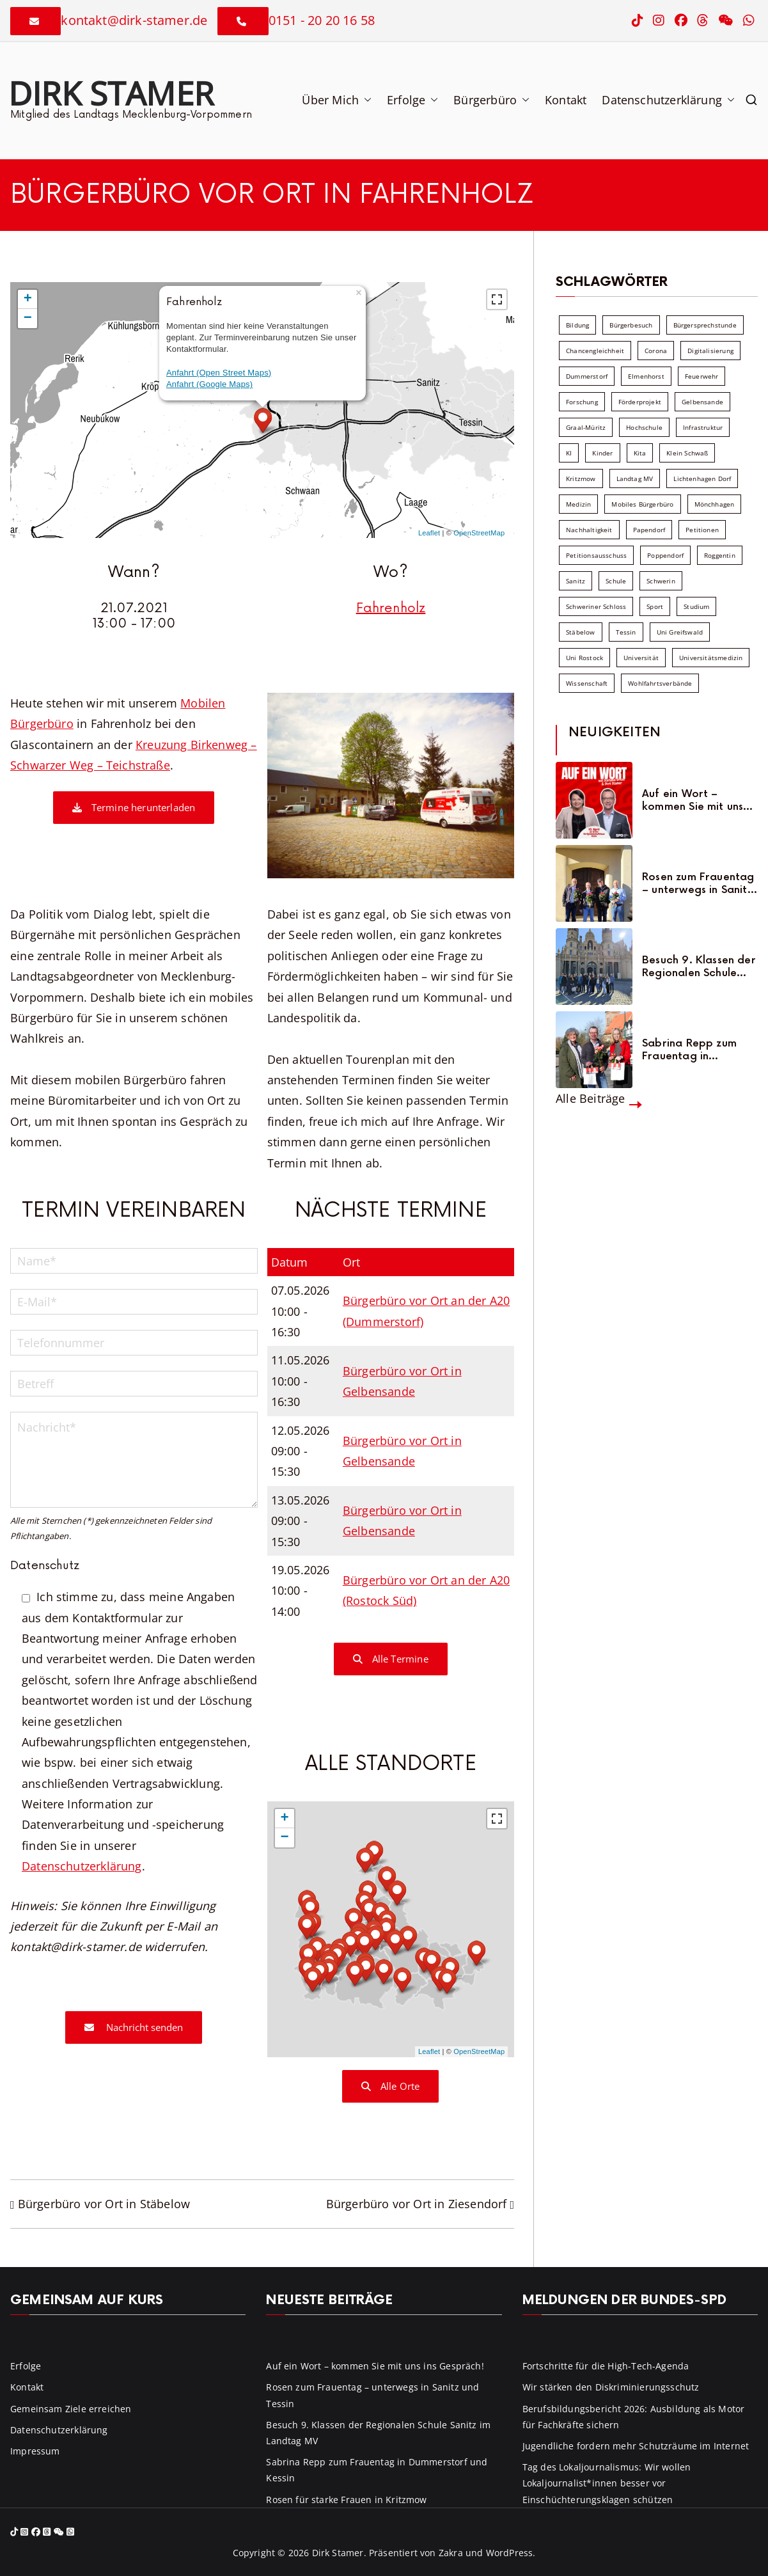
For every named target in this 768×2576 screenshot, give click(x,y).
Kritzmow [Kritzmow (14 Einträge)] (580, 478)
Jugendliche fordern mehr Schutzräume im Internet (635, 2446)
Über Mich (337, 100)
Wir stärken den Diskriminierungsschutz (611, 2387)
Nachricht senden (133, 2027)
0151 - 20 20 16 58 (322, 20)
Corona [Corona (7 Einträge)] (656, 350)
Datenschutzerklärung (668, 100)
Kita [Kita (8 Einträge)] (640, 452)
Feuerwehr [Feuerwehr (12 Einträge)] (702, 376)
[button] (365, 100)
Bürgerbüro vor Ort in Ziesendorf (416, 2203)
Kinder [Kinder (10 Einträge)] (602, 452)
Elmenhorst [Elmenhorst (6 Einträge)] (646, 376)
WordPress (509, 2553)
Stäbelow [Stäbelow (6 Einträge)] (580, 632)
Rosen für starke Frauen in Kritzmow (346, 2499)
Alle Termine (390, 1658)
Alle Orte (390, 2086)
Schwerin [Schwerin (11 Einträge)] (661, 580)
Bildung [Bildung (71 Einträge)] (577, 324)
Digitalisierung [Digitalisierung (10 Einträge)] (710, 350)
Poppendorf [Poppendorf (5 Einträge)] (665, 555)
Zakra (451, 2553)
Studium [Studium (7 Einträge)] (696, 606)
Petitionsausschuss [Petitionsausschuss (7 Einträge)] (596, 555)
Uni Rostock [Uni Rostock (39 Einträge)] (584, 657)
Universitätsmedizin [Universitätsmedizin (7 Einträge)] (710, 657)
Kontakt (565, 99)
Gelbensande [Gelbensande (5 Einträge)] (702, 401)
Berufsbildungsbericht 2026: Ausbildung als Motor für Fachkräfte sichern (633, 2417)
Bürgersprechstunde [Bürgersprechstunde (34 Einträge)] (705, 324)
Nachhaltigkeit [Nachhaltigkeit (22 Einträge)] (589, 529)
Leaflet (429, 533)
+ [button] (28, 299)
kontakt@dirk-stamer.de (134, 20)
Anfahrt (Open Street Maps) (218, 372)
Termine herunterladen (133, 807)
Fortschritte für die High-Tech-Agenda (605, 2366)
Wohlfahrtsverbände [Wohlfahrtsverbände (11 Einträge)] (660, 683)
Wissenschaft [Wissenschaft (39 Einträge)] (586, 683)
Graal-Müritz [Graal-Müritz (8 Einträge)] (586, 427)
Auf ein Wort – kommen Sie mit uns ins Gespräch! (692, 800)
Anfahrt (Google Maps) (209, 384)
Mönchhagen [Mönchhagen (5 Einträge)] (714, 504)
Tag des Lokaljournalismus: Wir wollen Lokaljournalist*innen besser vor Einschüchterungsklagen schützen (606, 2483)
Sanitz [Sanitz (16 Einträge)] (575, 580)
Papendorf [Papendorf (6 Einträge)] (649, 529)
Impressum (35, 2451)
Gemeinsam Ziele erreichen (71, 2409)
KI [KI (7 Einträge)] (569, 452)
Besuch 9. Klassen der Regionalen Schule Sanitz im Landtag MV (699, 966)
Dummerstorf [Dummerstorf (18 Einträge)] (586, 376)
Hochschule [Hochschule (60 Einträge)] (644, 427)
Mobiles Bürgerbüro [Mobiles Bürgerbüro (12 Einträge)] (642, 504)
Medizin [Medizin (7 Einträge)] (578, 504)
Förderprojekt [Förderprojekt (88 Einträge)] (639, 401)
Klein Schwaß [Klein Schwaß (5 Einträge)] (687, 452)
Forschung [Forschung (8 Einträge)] (582, 401)
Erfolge (412, 100)
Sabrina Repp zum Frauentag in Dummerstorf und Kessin (689, 1050)
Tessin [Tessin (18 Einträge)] (626, 632)
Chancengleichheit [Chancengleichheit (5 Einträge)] (595, 350)
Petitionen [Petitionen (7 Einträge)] (702, 529)
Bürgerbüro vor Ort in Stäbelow (104, 2203)
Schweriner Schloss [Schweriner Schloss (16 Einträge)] (596, 606)
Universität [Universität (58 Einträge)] (641, 657)
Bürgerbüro (491, 100)
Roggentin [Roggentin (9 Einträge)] (719, 555)
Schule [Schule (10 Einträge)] (616, 580)
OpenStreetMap (479, 533)
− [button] (28, 318)
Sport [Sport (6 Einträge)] (655, 606)
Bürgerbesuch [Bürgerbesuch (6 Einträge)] (630, 324)
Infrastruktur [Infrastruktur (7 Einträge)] (703, 427)
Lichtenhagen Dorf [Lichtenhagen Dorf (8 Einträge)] (702, 478)
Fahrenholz (391, 608)
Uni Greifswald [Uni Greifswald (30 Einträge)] (680, 632)
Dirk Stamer (111, 92)
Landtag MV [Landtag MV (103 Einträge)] (635, 478)
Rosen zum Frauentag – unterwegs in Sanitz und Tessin (698, 883)
